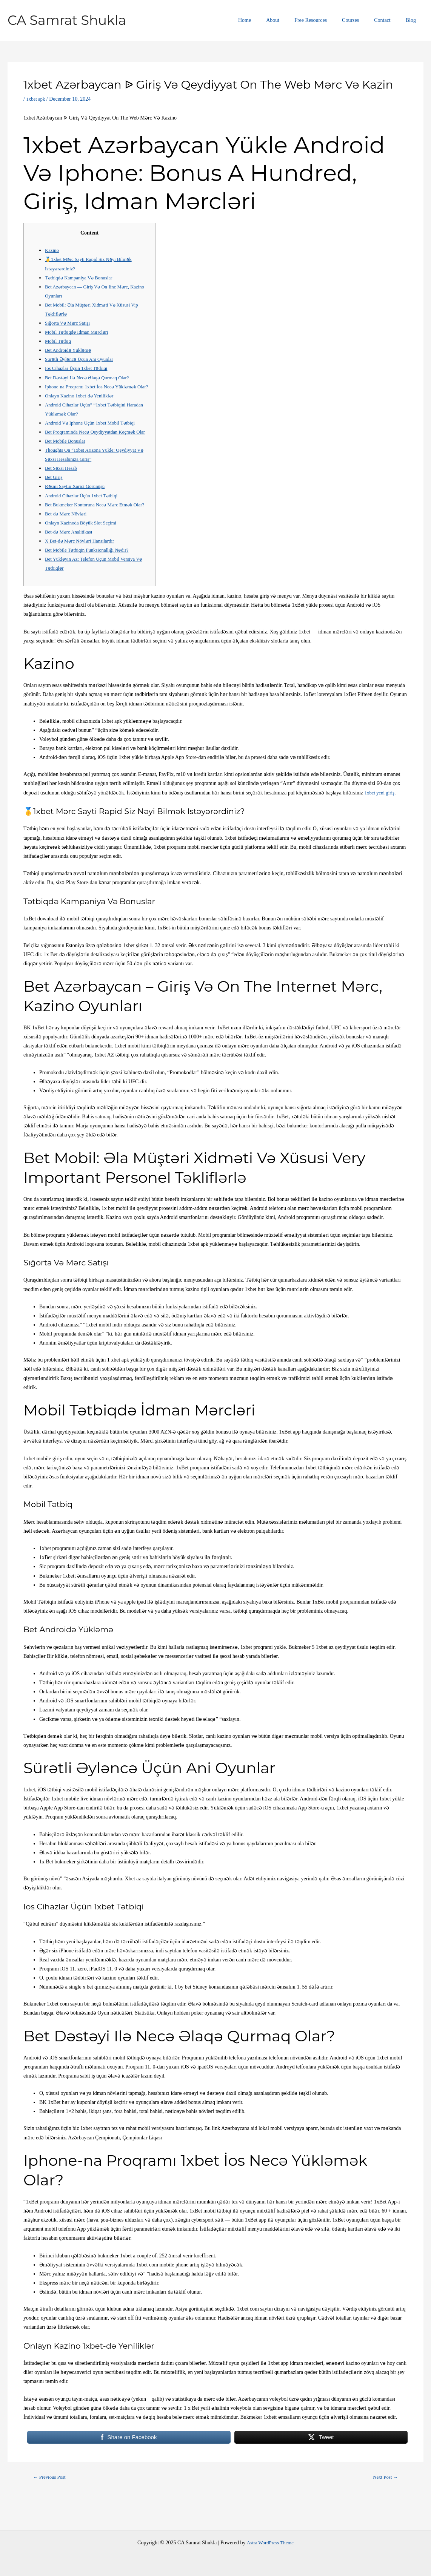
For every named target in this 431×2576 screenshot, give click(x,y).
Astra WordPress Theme (270, 2542)
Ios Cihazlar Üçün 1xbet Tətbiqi (79, 368)
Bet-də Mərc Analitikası (71, 559)
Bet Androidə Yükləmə (70, 350)
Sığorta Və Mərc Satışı (69, 323)
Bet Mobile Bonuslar (67, 459)
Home (269, 20)
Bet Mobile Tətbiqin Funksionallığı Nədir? (91, 577)
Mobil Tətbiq (59, 341)
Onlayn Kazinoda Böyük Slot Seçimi (84, 550)
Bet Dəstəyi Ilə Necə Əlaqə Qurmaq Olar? (91, 377)
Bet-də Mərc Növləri (68, 541)
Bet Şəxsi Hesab (62, 486)
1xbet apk (36, 99)
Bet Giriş (54, 495)
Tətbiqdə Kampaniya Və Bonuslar (82, 278)
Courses (361, 20)
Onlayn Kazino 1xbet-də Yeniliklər (82, 405)
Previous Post (51, 2504)
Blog (413, 20)
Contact (389, 20)
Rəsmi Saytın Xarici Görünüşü (78, 505)
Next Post (383, 2504)
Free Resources (326, 20)
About (293, 20)
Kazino (52, 250)
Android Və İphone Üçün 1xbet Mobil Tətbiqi (94, 432)
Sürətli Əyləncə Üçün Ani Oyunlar (82, 359)
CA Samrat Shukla (67, 20)
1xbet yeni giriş (381, 820)
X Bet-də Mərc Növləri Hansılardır (83, 568)
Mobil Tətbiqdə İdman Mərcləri (80, 332)
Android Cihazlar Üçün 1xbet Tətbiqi (85, 514)
